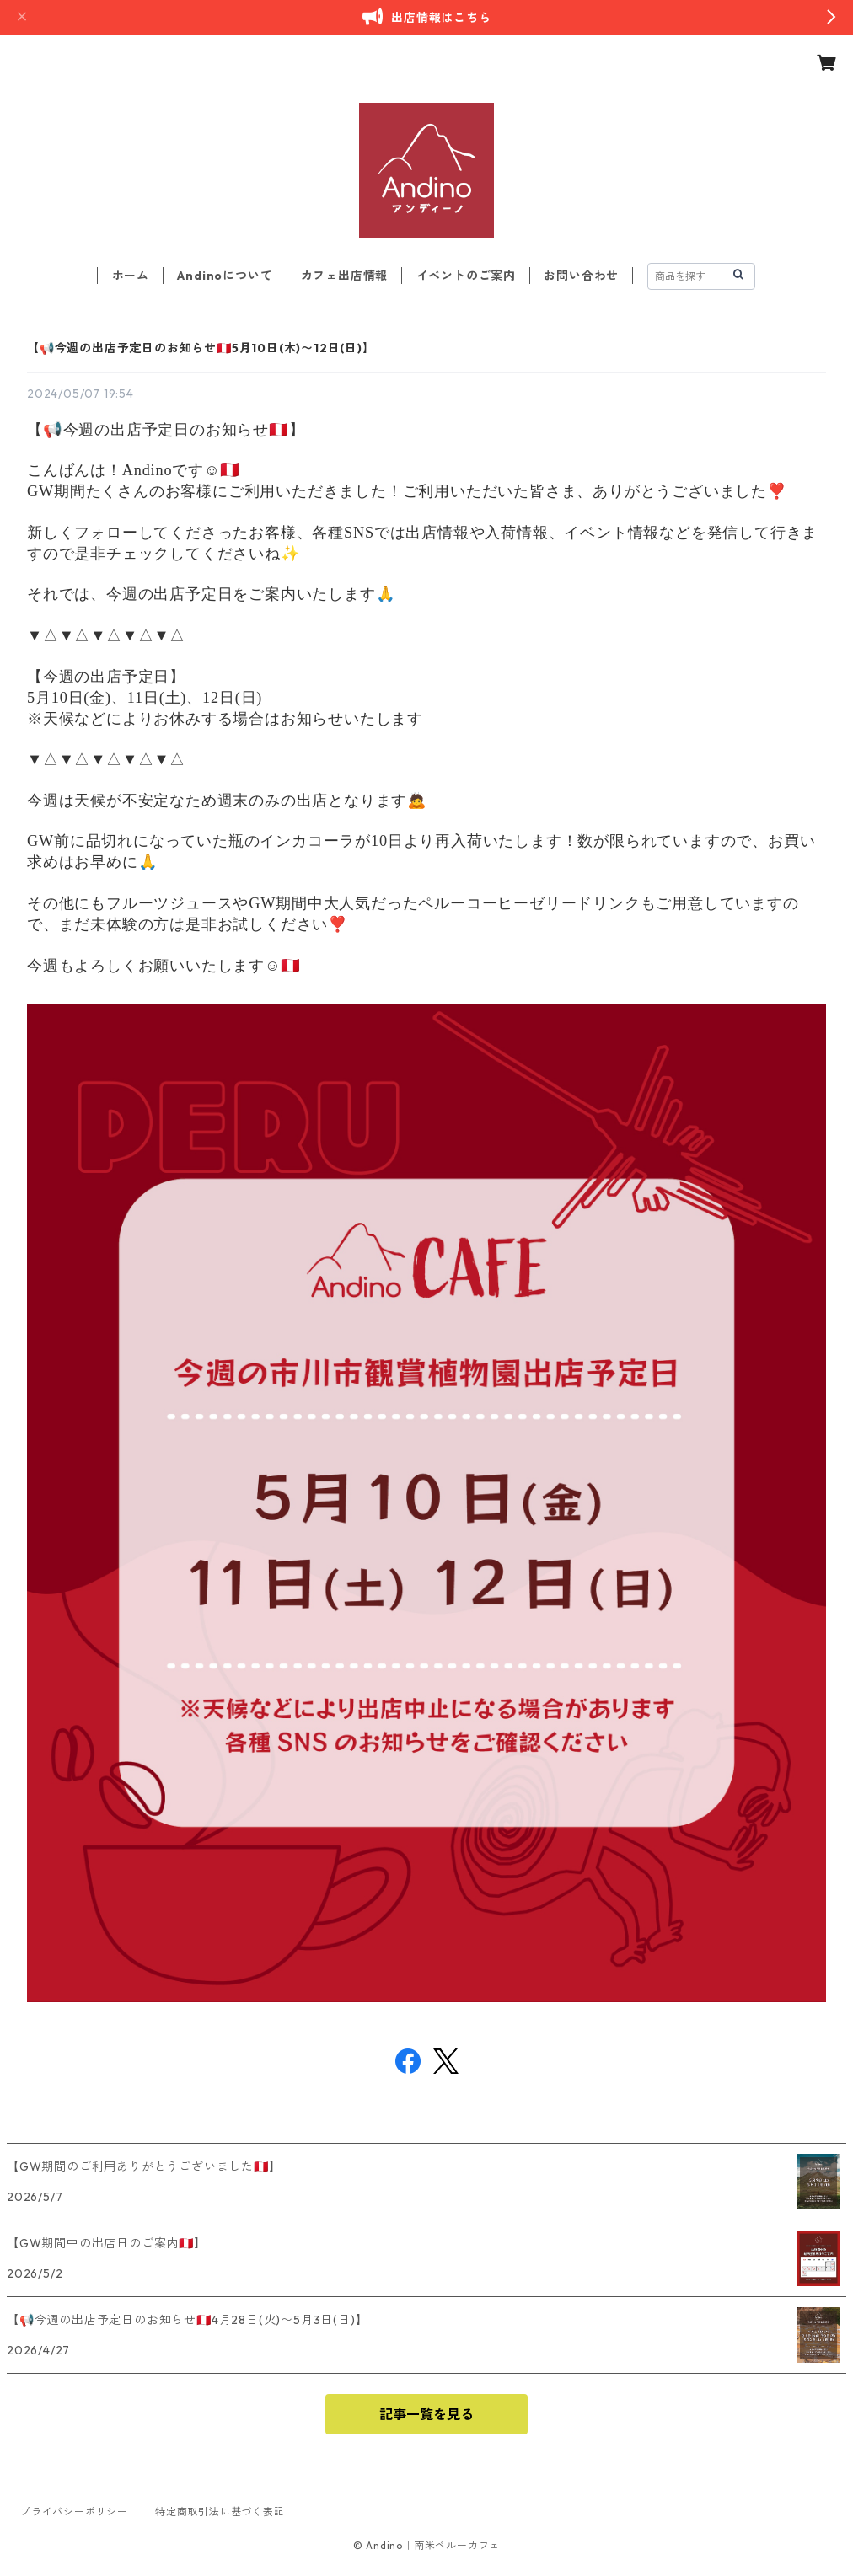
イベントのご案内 (466, 275)
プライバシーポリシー (74, 2511)
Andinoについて (224, 275)
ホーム (130, 275)
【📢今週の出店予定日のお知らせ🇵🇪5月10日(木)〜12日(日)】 (201, 348)
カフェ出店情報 (345, 275)
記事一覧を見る (426, 2414)
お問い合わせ (581, 275)
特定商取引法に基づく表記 (220, 2511)
